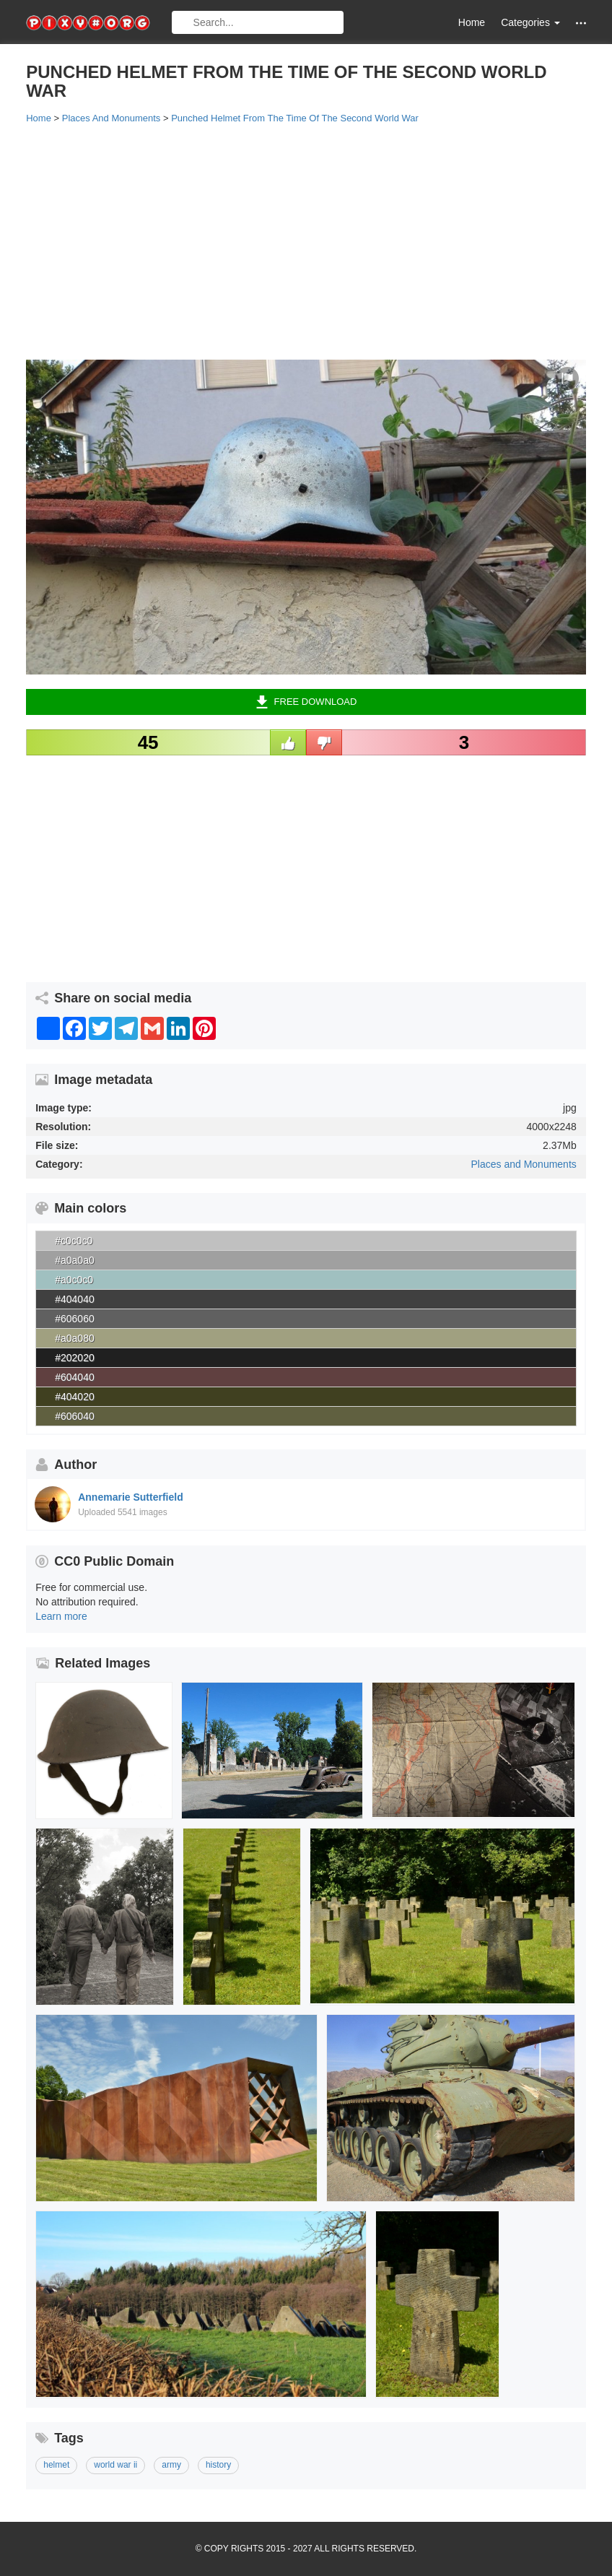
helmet (56, 2465)
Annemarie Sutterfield (130, 1497)
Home (471, 22)
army (171, 2465)
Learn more (61, 1616)
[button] (581, 22)
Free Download (306, 701)
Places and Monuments (523, 1164)
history (218, 2465)
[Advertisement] (306, 240)
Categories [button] (530, 22)
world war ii (115, 2465)
